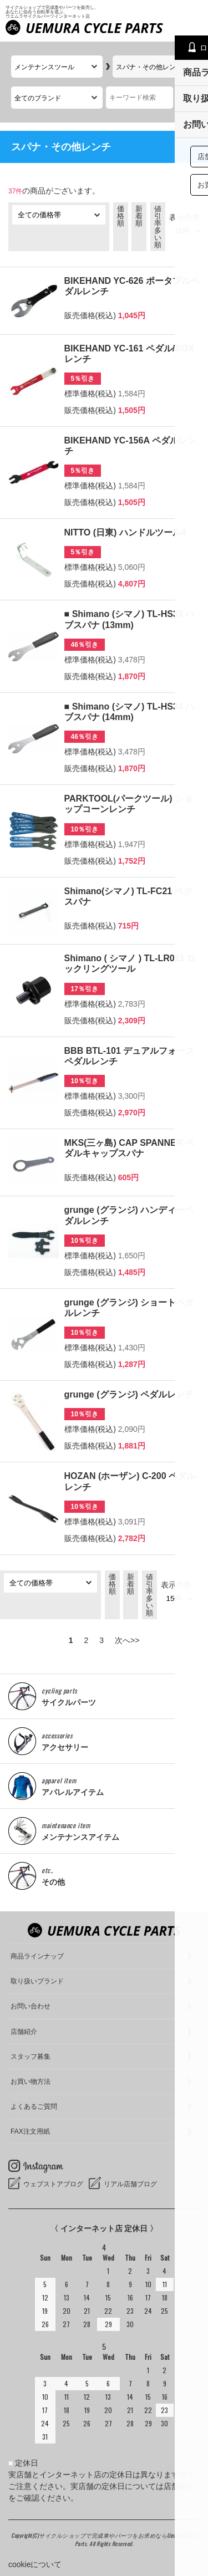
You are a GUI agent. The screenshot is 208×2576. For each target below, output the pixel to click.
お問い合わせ (30, 2006)
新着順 (139, 216)
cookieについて (35, 2564)
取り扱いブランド (37, 1981)
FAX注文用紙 (30, 2131)
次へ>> (127, 1640)
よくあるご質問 (34, 2106)
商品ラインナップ (37, 1956)
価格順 (120, 216)
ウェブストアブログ (53, 2184)
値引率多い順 (157, 226)
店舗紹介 (24, 2032)
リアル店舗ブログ (130, 2184)
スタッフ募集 (30, 2056)
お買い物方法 (30, 2081)
